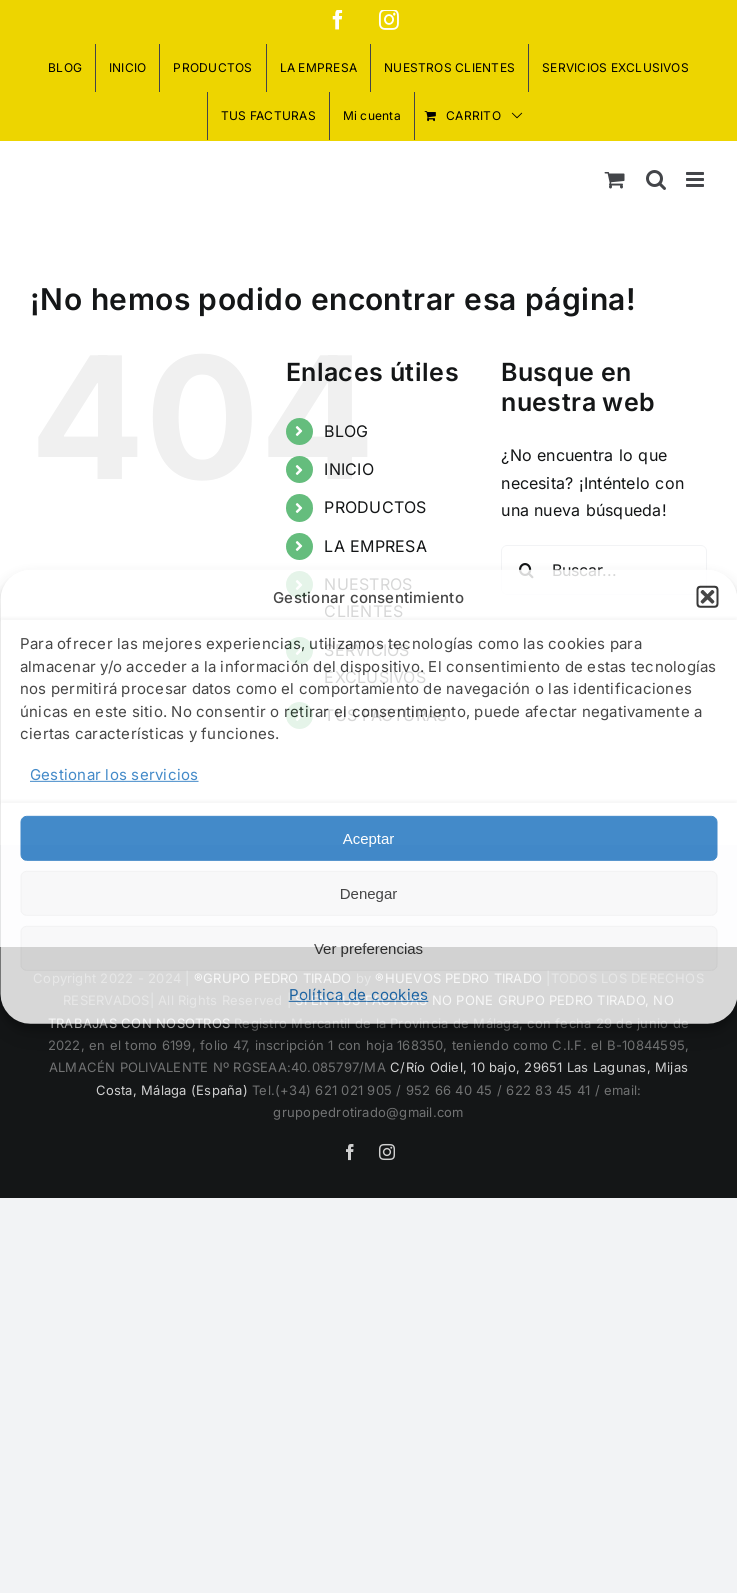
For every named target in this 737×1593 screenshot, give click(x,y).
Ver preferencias (368, 948)
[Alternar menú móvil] (696, 179)
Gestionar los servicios (114, 774)
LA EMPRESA (375, 546)
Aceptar (369, 838)
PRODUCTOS (375, 507)
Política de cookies (359, 994)
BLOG (346, 431)
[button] (707, 597)
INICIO (348, 469)
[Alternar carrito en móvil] (615, 179)
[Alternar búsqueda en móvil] (656, 179)
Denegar (369, 893)
